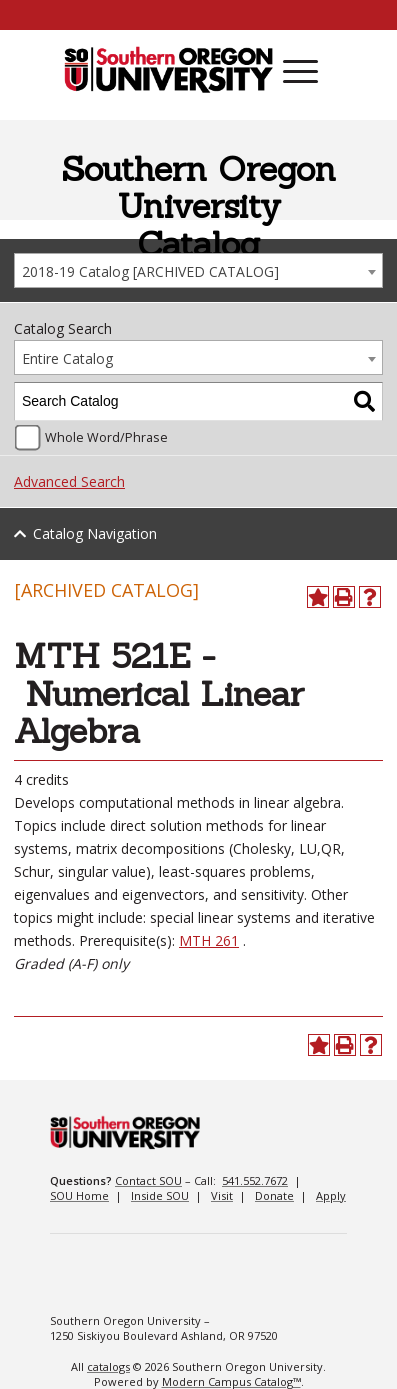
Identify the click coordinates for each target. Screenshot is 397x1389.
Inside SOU (160, 1195)
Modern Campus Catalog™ (231, 1381)
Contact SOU (148, 1180)
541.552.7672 (255, 1180)
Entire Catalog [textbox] (67, 358)
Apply (331, 1195)
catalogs (108, 1366)
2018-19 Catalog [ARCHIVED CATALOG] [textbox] (150, 271)
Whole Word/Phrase (106, 437)
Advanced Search (69, 481)
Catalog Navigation (95, 533)
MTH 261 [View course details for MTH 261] (209, 940)
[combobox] (198, 270)
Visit (222, 1195)
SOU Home (79, 1195)
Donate (274, 1195)
